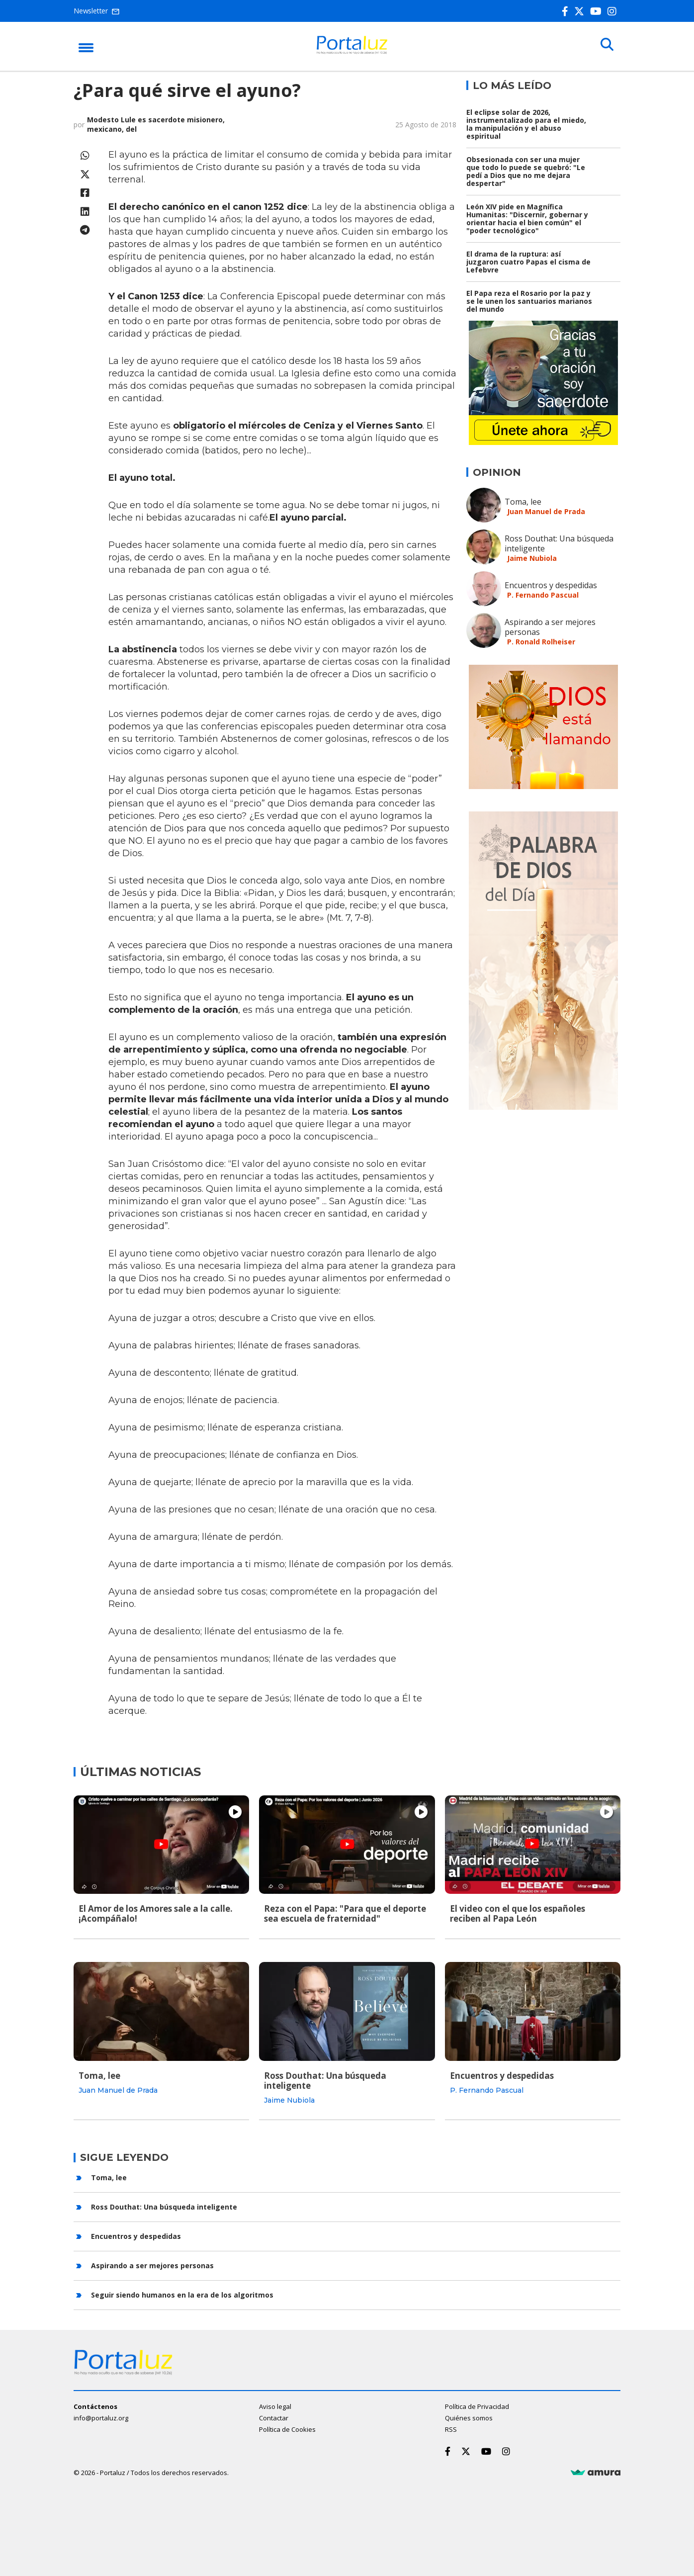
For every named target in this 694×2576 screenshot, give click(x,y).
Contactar (273, 2416)
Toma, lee (523, 501)
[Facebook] (567, 11)
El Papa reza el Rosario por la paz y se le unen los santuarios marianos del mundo (529, 301)
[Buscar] (605, 46)
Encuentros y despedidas (551, 585)
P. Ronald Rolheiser (541, 641)
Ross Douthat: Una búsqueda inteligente (559, 543)
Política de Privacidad (477, 2404)
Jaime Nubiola (532, 558)
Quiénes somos (469, 2416)
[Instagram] (613, 11)
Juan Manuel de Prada (546, 511)
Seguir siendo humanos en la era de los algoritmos (182, 2293)
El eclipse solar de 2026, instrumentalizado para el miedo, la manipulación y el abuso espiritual (526, 124)
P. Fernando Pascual (543, 595)
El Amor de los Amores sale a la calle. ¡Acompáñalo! (156, 1913)
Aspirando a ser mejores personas (550, 627)
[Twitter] (581, 11)
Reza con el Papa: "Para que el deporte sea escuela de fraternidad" (345, 1913)
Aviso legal (275, 2404)
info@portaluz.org (101, 2416)
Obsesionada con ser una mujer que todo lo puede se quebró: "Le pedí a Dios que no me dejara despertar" (525, 171)
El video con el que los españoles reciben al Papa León (517, 1913)
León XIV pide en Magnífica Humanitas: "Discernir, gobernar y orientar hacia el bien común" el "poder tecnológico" (527, 218)
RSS (451, 2427)
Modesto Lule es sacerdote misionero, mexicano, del (156, 124)
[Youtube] (598, 11)
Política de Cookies (287, 2427)
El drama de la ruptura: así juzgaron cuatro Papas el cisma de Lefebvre (528, 261)
